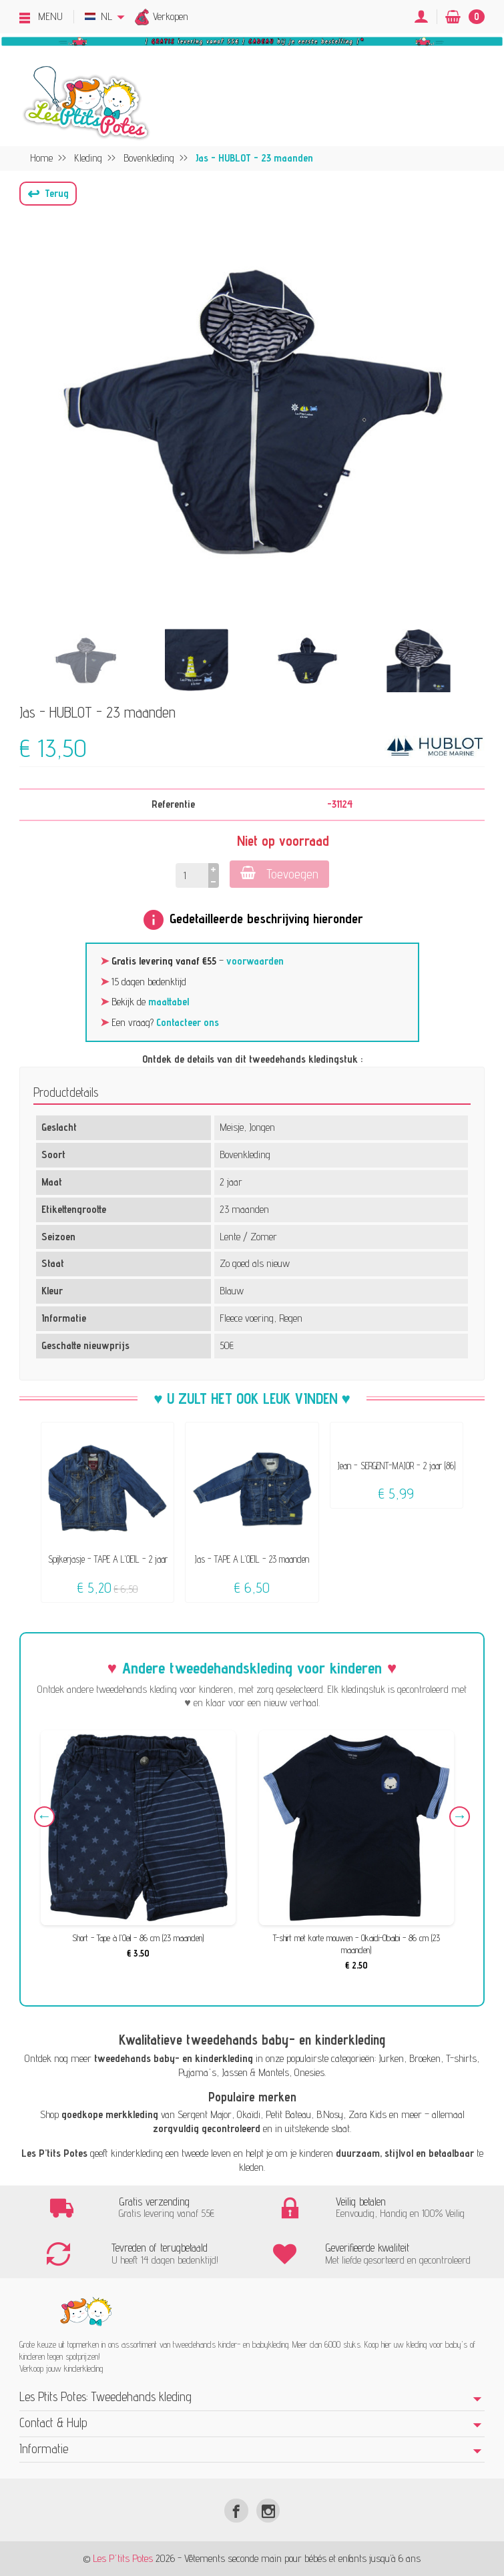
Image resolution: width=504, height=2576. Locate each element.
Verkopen (170, 16)
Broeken (425, 2058)
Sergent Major (205, 2114)
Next (459, 1816)
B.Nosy (329, 2114)
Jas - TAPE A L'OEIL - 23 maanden (252, 1559)
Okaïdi (248, 2114)
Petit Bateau (288, 2114)
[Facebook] (236, 2510)
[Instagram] (268, 2510)
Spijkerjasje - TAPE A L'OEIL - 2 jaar (108, 1559)
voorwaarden (255, 961)
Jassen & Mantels (255, 2072)
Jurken (391, 2058)
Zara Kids (367, 2114)
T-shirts (461, 2058)
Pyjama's (197, 2072)
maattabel (168, 1001)
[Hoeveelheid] (192, 875)
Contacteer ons (187, 1022)
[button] (48, 194)
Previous (44, 1816)
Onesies (309, 2072)
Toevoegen (279, 873)
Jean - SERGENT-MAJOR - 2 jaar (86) (396, 1465)
